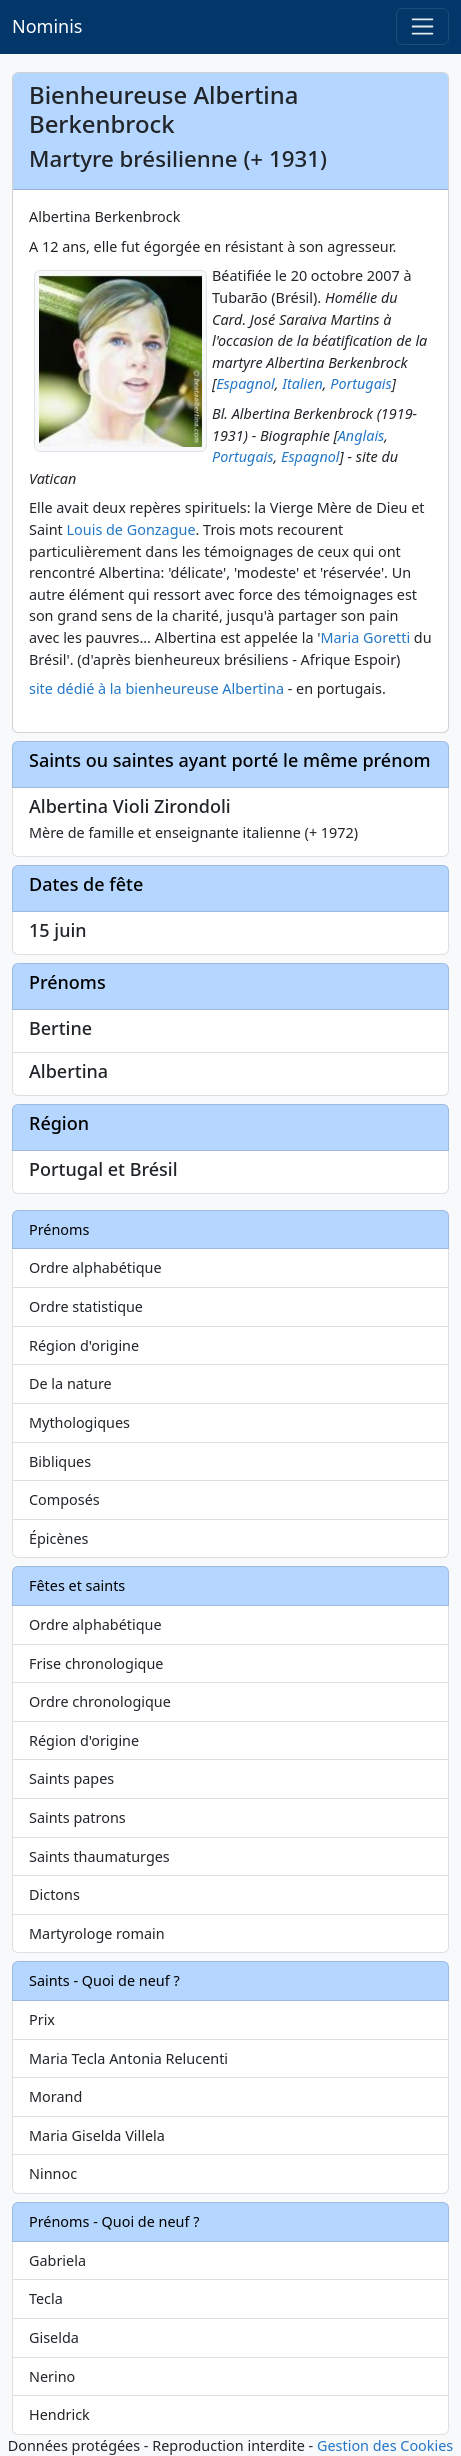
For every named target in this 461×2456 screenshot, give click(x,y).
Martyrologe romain (97, 1933)
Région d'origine (84, 1345)
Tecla (46, 2298)
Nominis (47, 26)
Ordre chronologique (100, 1701)
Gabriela (57, 2260)
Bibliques (60, 1461)
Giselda (54, 2337)
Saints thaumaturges (99, 1856)
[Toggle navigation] (422, 26)
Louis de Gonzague (131, 529)
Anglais (361, 435)
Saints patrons (77, 1817)
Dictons (54, 1894)
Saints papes (71, 1778)
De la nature (70, 1383)
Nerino (52, 2376)
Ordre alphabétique (95, 1267)
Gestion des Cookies (385, 2445)
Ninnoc (53, 2173)
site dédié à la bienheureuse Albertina (156, 688)
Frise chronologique (96, 1663)
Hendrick (59, 2414)
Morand (55, 2096)
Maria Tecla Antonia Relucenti (128, 2058)
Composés (64, 1499)
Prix (42, 2019)
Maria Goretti (365, 637)
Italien (302, 383)
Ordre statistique (86, 1306)
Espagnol (245, 383)
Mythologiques (79, 1422)
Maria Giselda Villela (97, 2135)
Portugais (361, 383)
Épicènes (59, 1538)
